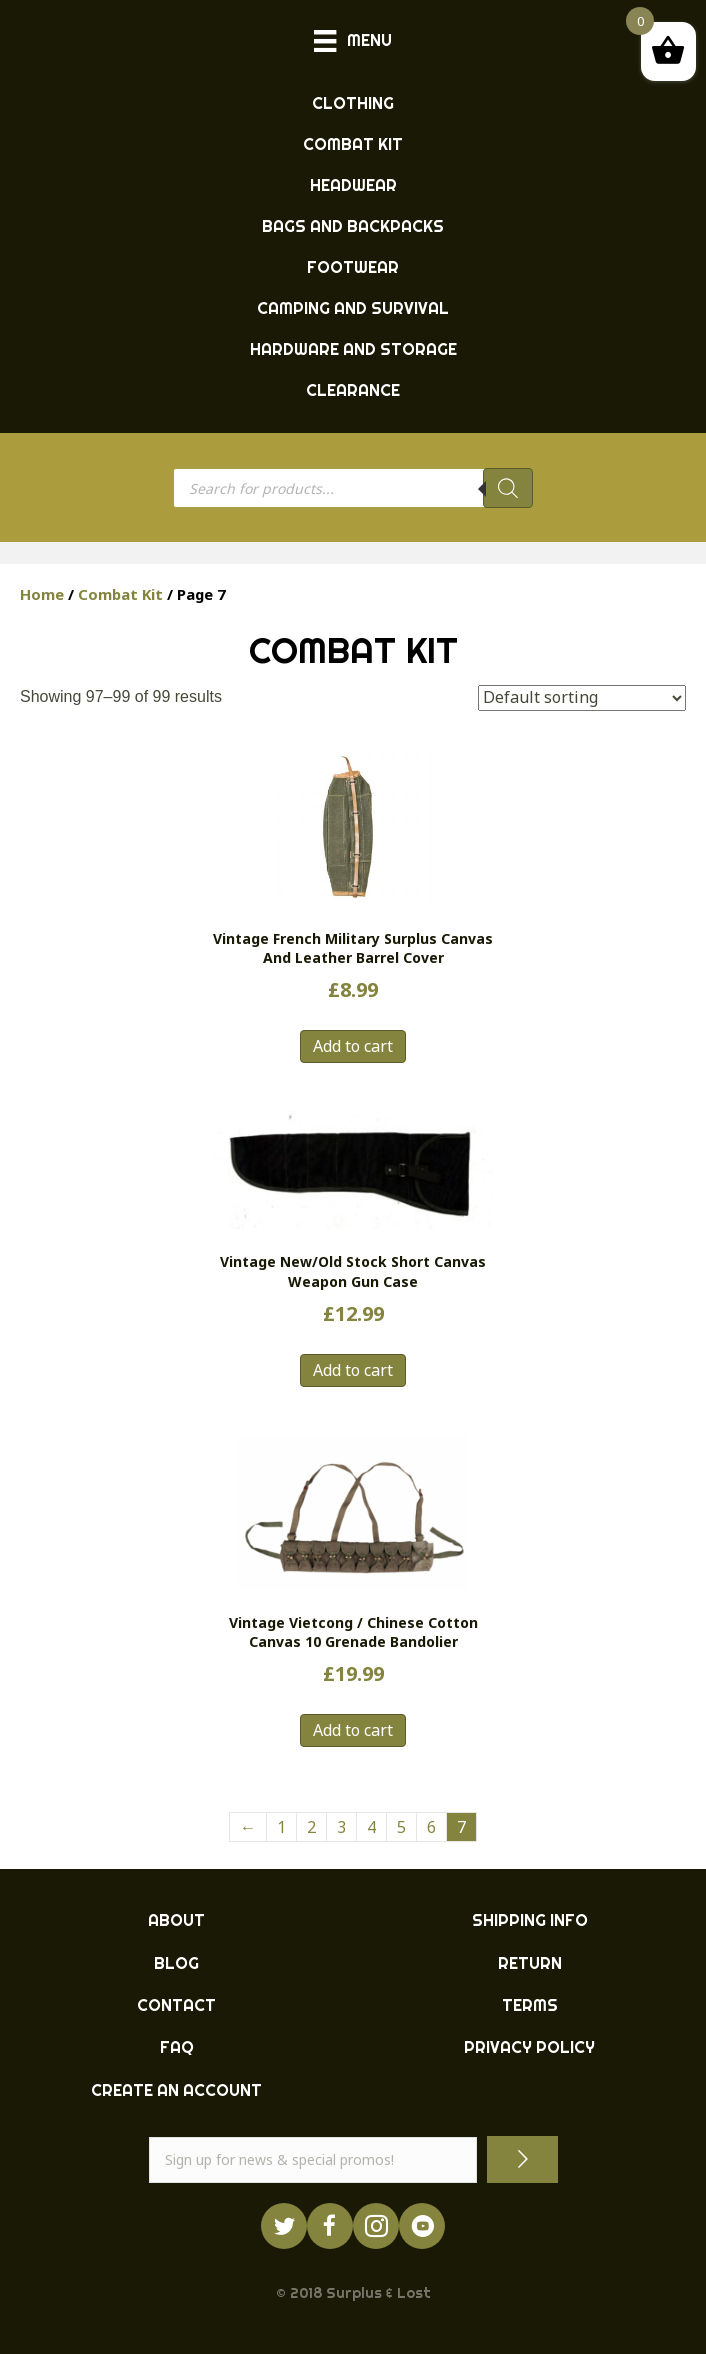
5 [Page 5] (401, 1827)
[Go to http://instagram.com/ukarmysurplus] (376, 2226)
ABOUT (176, 1920)
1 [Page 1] (281, 1827)
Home (42, 594)
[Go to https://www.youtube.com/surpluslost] (422, 2226)
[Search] (508, 488)
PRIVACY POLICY (529, 2047)
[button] (522, 2159)
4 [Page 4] (371, 1827)
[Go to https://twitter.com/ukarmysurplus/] (284, 2226)
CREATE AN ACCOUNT (176, 2090)
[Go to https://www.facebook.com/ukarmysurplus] (330, 2226)
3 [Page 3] (341, 1827)
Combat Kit (120, 594)
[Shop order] (582, 698)
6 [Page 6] (431, 1827)
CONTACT (176, 2005)
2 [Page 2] (311, 1827)
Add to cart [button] (353, 1046)
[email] (313, 2160)
